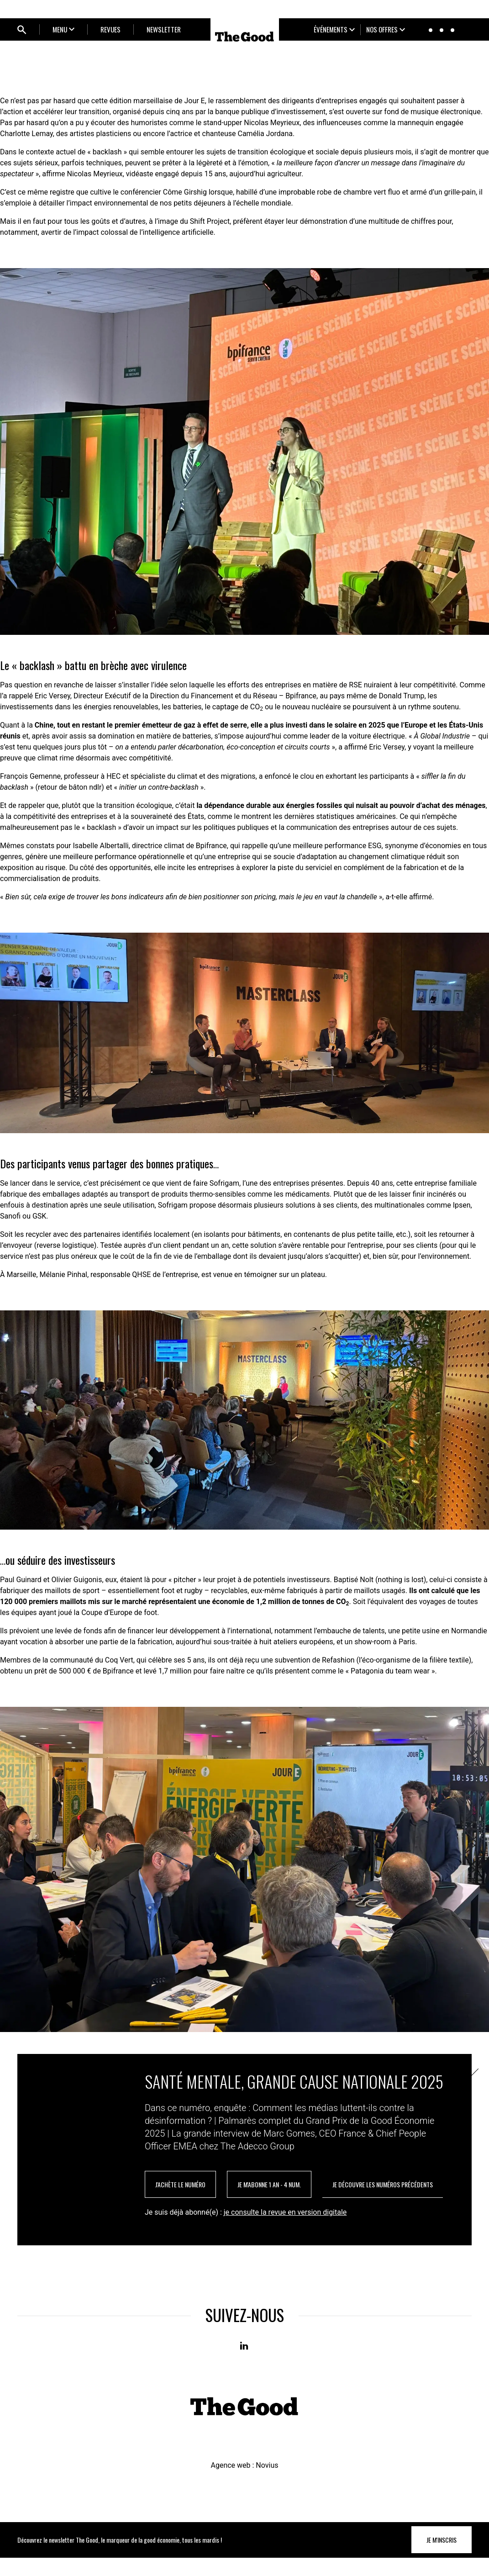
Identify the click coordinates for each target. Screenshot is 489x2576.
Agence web (230, 2483)
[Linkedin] (244, 2364)
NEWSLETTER (164, 29)
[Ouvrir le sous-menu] (63, 29)
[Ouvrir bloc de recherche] (21, 29)
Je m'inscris (441, 2558)
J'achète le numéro (180, 2202)
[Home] (244, 36)
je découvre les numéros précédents (382, 2202)
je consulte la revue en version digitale (285, 2230)
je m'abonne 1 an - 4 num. (269, 2202)
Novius (267, 2483)
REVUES (110, 29)
